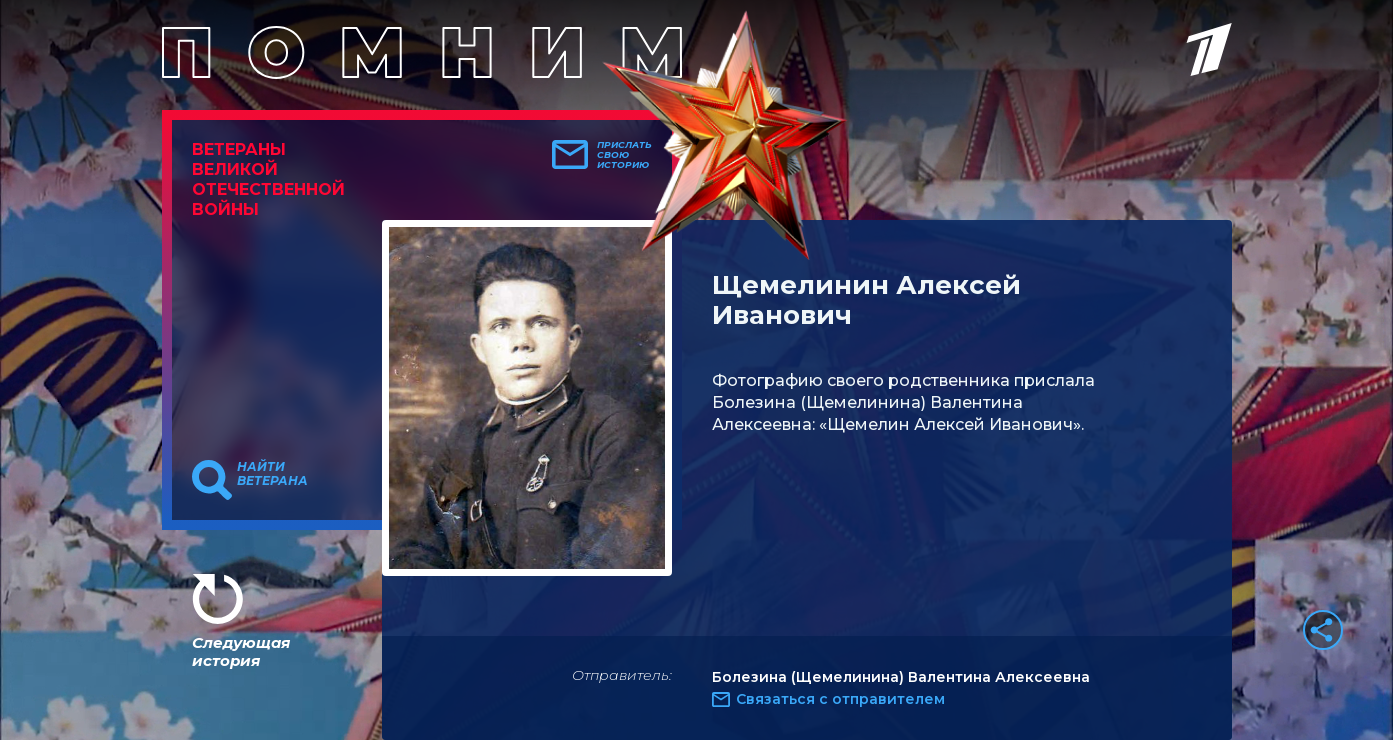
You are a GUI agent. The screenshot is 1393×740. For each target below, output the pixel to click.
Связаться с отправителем (840, 699)
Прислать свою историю (624, 155)
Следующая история (241, 651)
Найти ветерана (272, 474)
